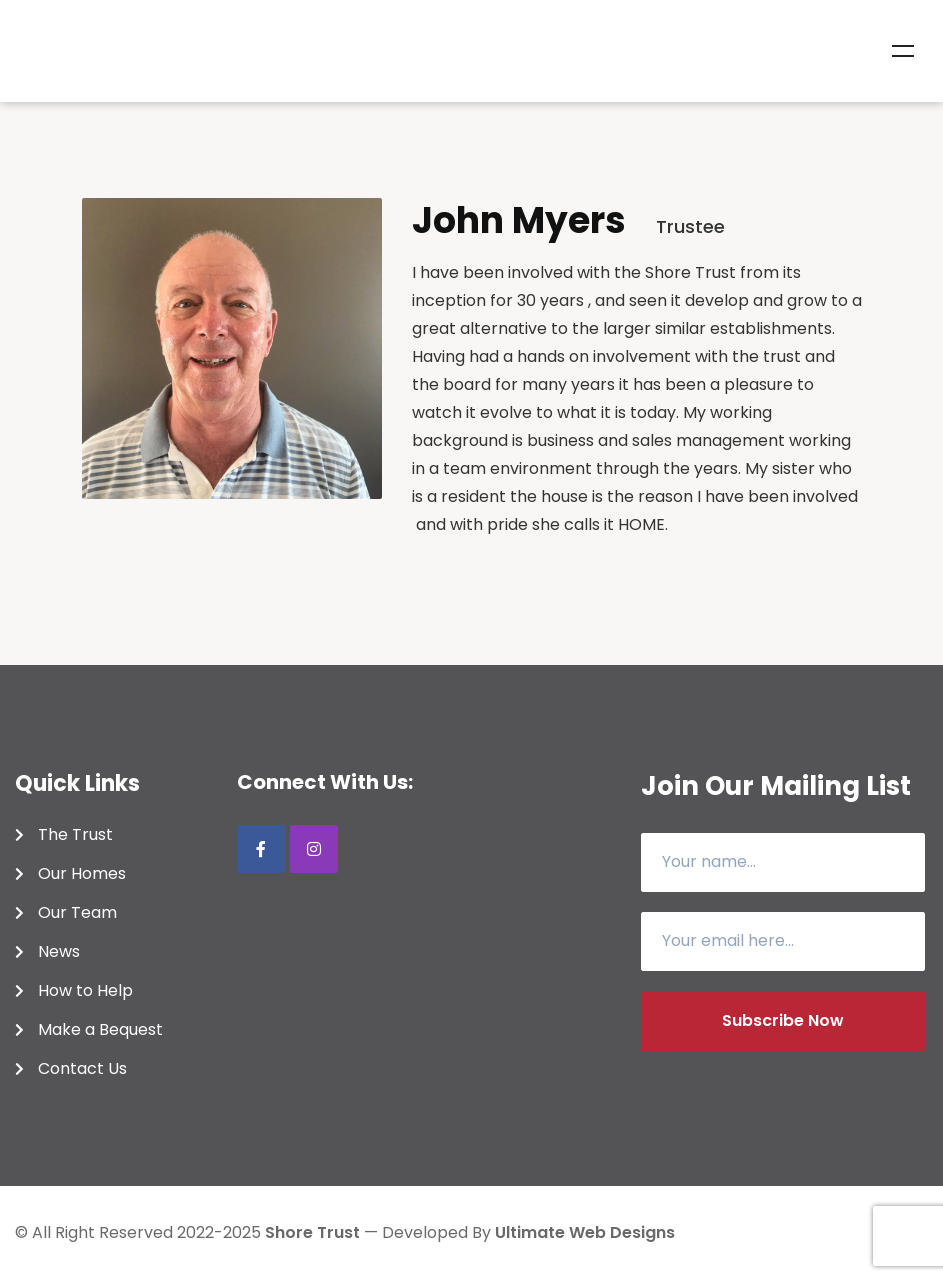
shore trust (312, 1232)
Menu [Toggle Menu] (903, 51)
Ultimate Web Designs (585, 1232)
